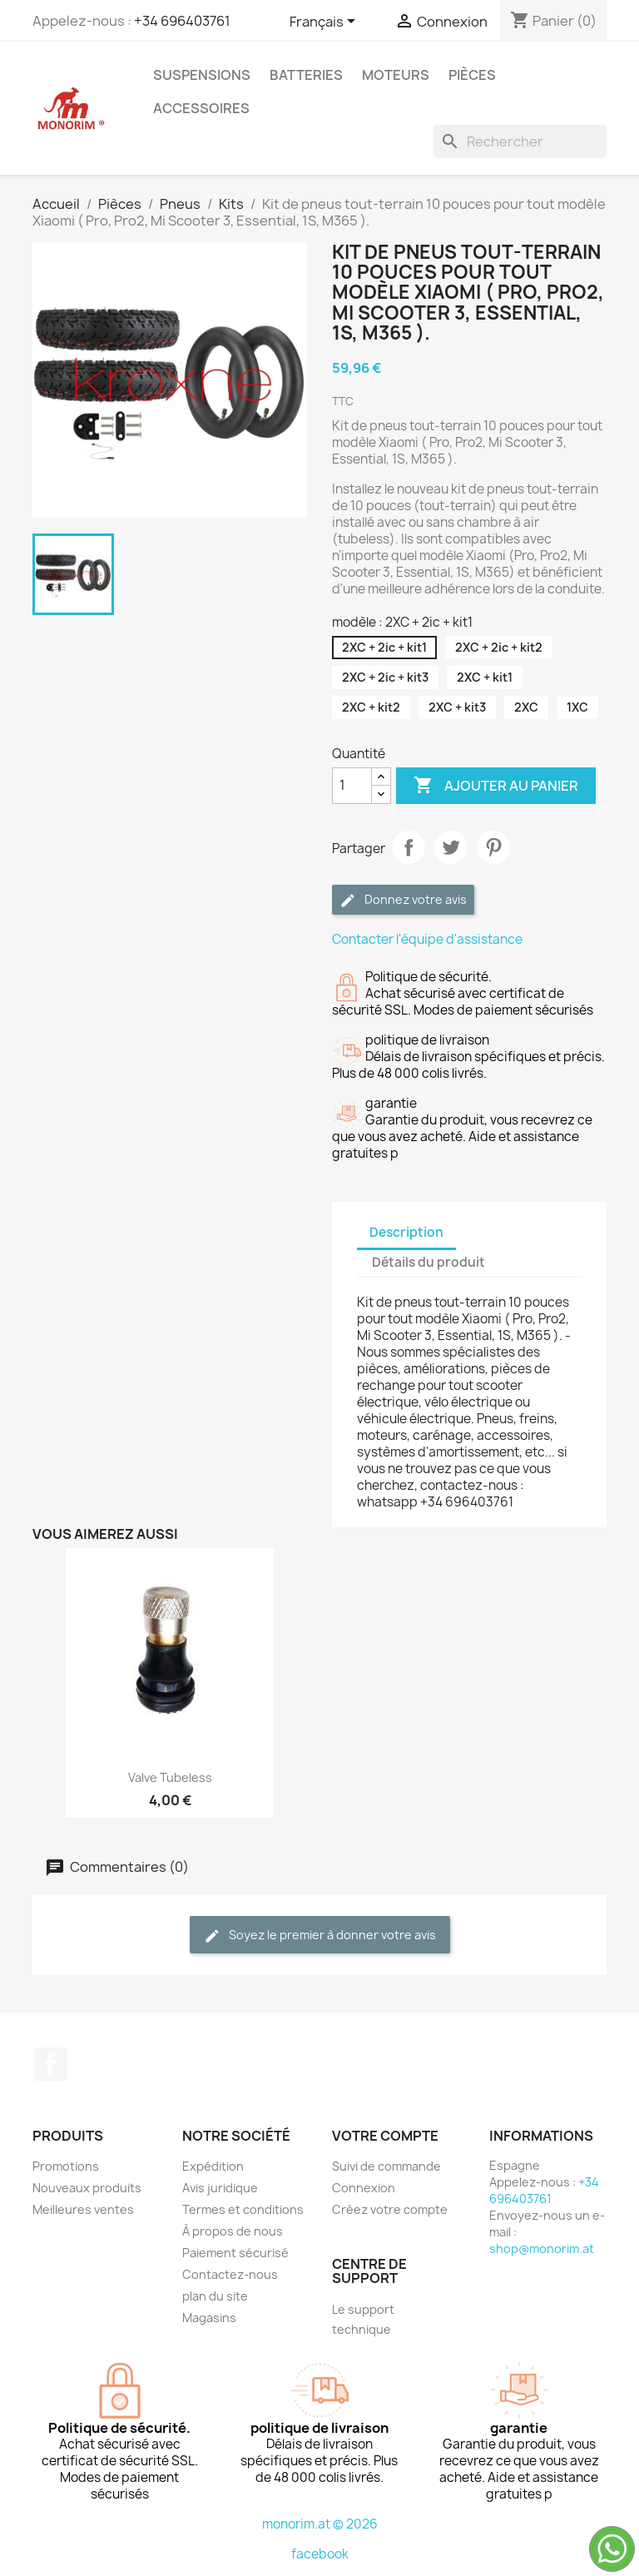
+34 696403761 (182, 21)
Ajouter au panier (496, 786)
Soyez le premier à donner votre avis (320, 1935)
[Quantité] (352, 785)
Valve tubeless (170, 1777)
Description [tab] (406, 1232)
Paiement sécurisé (235, 2253)
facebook (320, 2554)
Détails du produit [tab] (428, 1262)
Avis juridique (220, 2188)
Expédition (213, 2166)
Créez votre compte (390, 2209)
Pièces (472, 75)
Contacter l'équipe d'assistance (427, 939)
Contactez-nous (230, 2274)
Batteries (306, 75)
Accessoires (201, 108)
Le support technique (363, 2319)
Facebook (50, 2064)
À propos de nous (232, 2231)
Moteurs (395, 75)
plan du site (215, 2296)
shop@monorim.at (541, 2248)
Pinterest (493, 847)
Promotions (65, 2166)
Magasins (209, 2317)
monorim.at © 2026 (320, 2524)
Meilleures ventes (83, 2209)
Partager (408, 847)
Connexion (363, 2188)
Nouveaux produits (86, 2188)
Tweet (451, 847)
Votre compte (385, 2136)
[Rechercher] (520, 141)
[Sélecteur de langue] (325, 22)
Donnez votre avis (403, 900)
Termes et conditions (243, 2209)
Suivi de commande (386, 2166)
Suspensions (201, 75)
